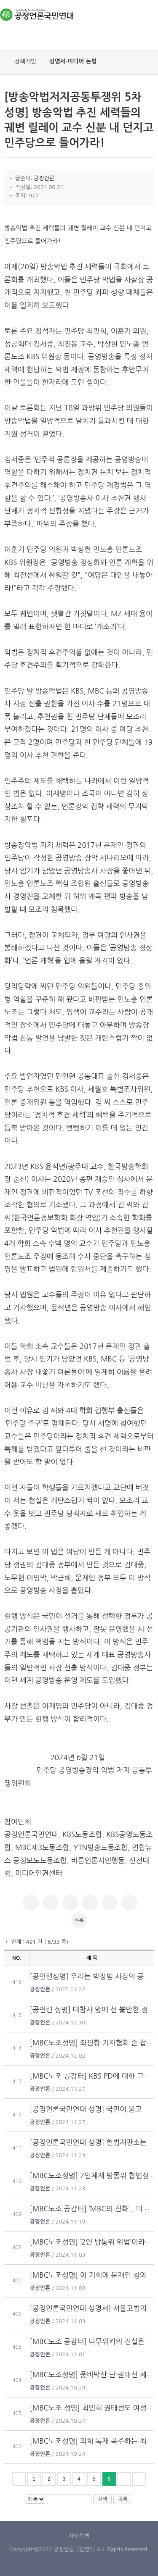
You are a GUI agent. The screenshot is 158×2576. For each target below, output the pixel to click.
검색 (102, 2499)
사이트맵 (79, 2536)
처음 (19, 2479)
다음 (124, 2479)
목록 (79, 1920)
